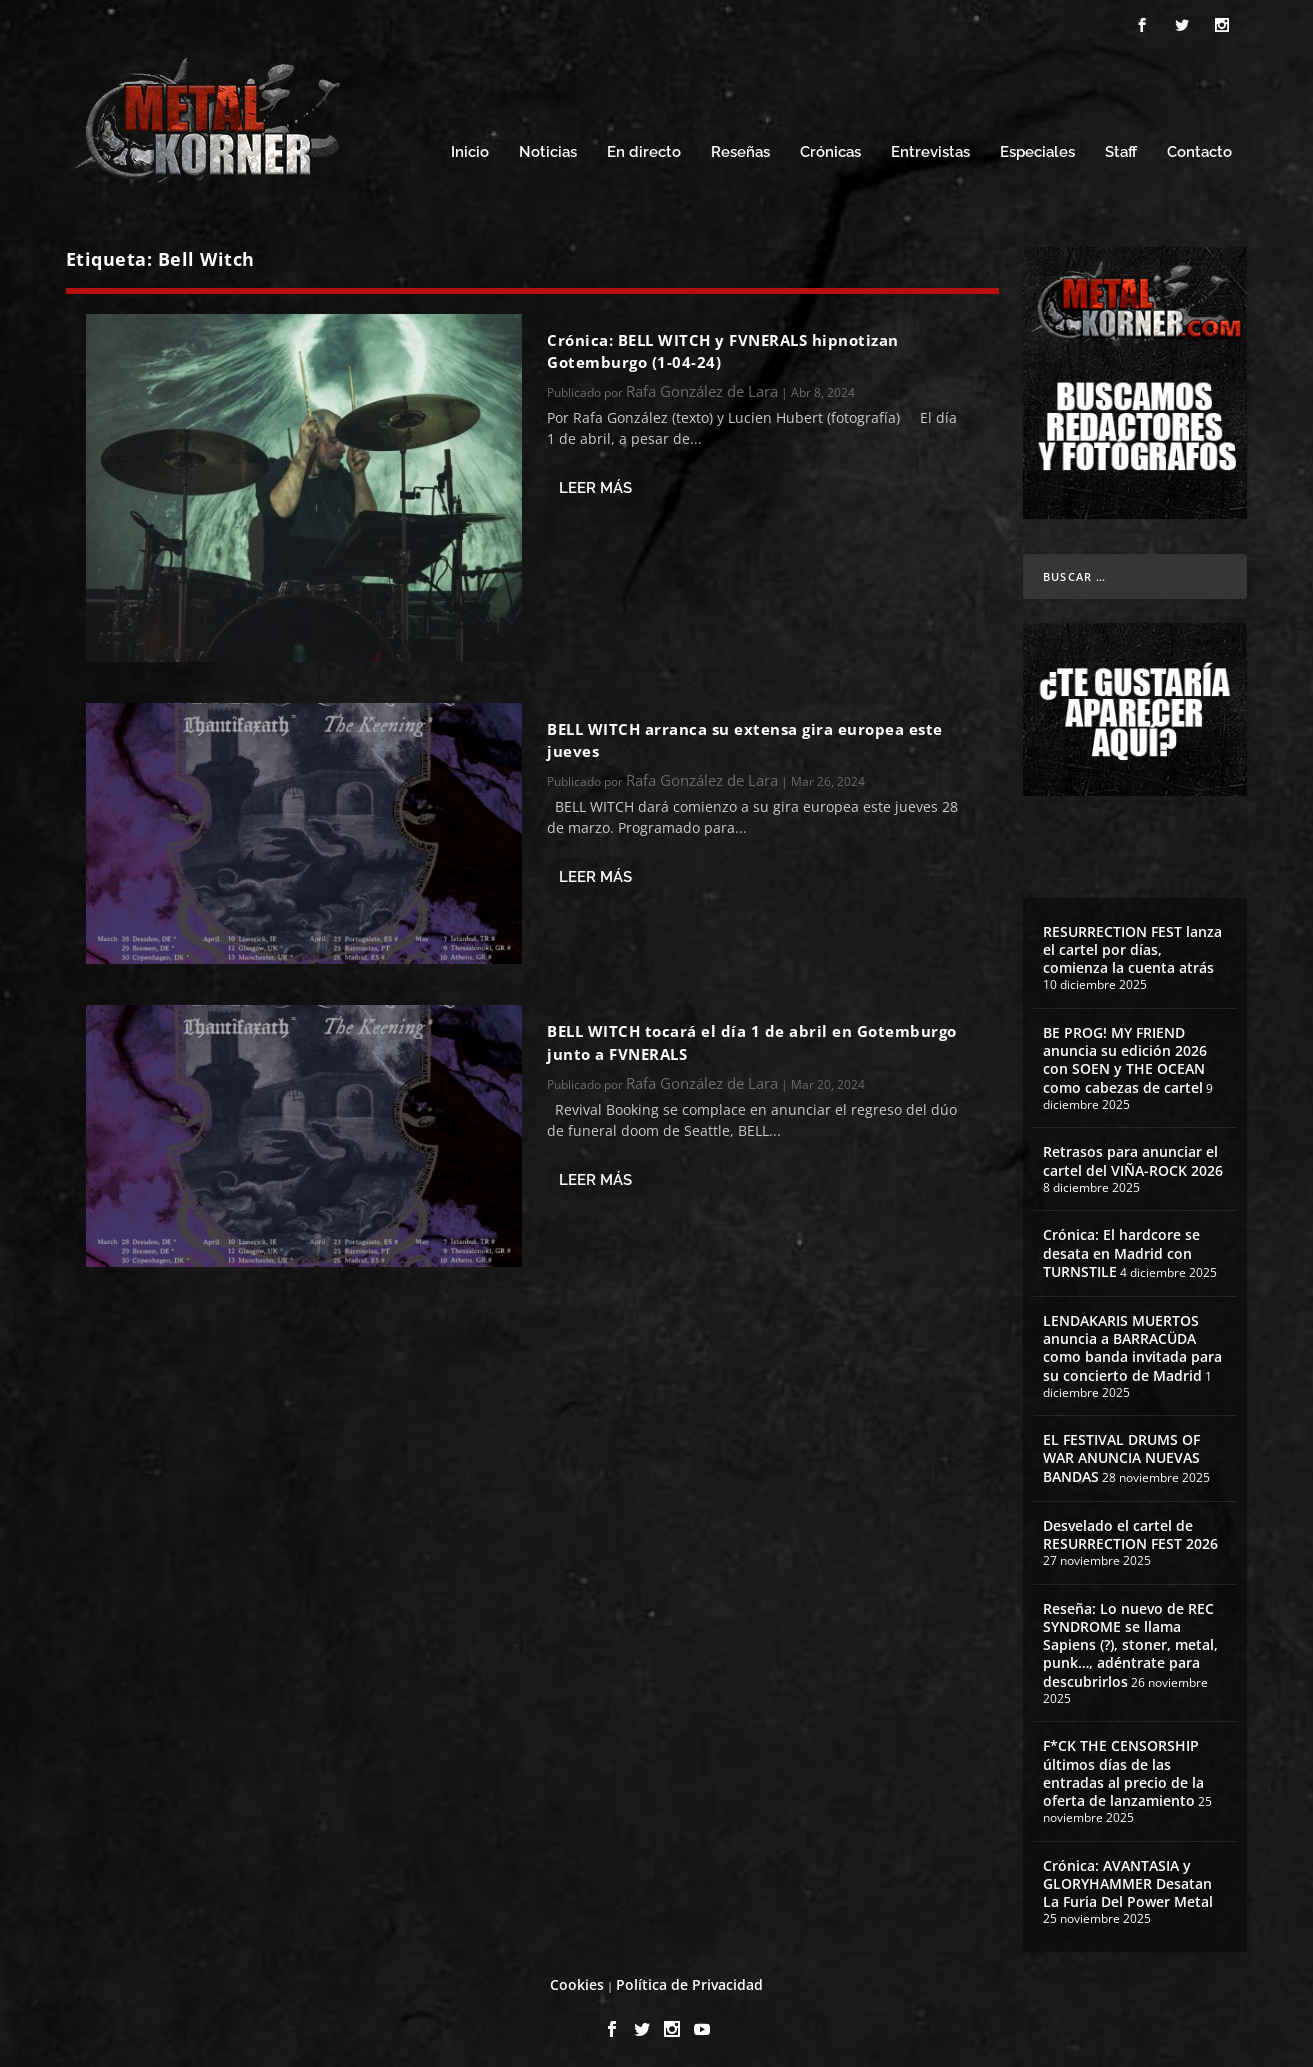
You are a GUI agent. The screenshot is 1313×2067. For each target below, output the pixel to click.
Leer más (595, 482)
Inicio (470, 147)
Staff (1121, 147)
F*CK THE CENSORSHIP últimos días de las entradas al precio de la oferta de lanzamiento (1123, 1768)
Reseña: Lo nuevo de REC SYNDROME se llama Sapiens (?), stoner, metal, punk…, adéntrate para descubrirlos (1130, 1639)
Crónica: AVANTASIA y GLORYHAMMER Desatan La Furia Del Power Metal (1128, 1877)
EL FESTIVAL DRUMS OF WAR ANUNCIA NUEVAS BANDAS (1121, 1452)
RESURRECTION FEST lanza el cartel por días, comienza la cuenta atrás (1132, 943)
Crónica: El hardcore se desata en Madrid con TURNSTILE (1121, 1247)
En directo (644, 147)
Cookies (577, 1978)
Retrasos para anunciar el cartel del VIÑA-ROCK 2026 (1133, 1155)
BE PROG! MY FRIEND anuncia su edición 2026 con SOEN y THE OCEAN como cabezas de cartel (1125, 1054)
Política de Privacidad (689, 1978)
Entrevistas (930, 147)
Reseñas (740, 147)
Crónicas (830, 147)
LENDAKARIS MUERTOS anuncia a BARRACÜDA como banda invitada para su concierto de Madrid (1132, 1342)
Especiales (1037, 147)
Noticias (548, 147)
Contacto (1199, 147)
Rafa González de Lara (702, 386)
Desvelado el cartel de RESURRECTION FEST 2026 (1130, 1528)
